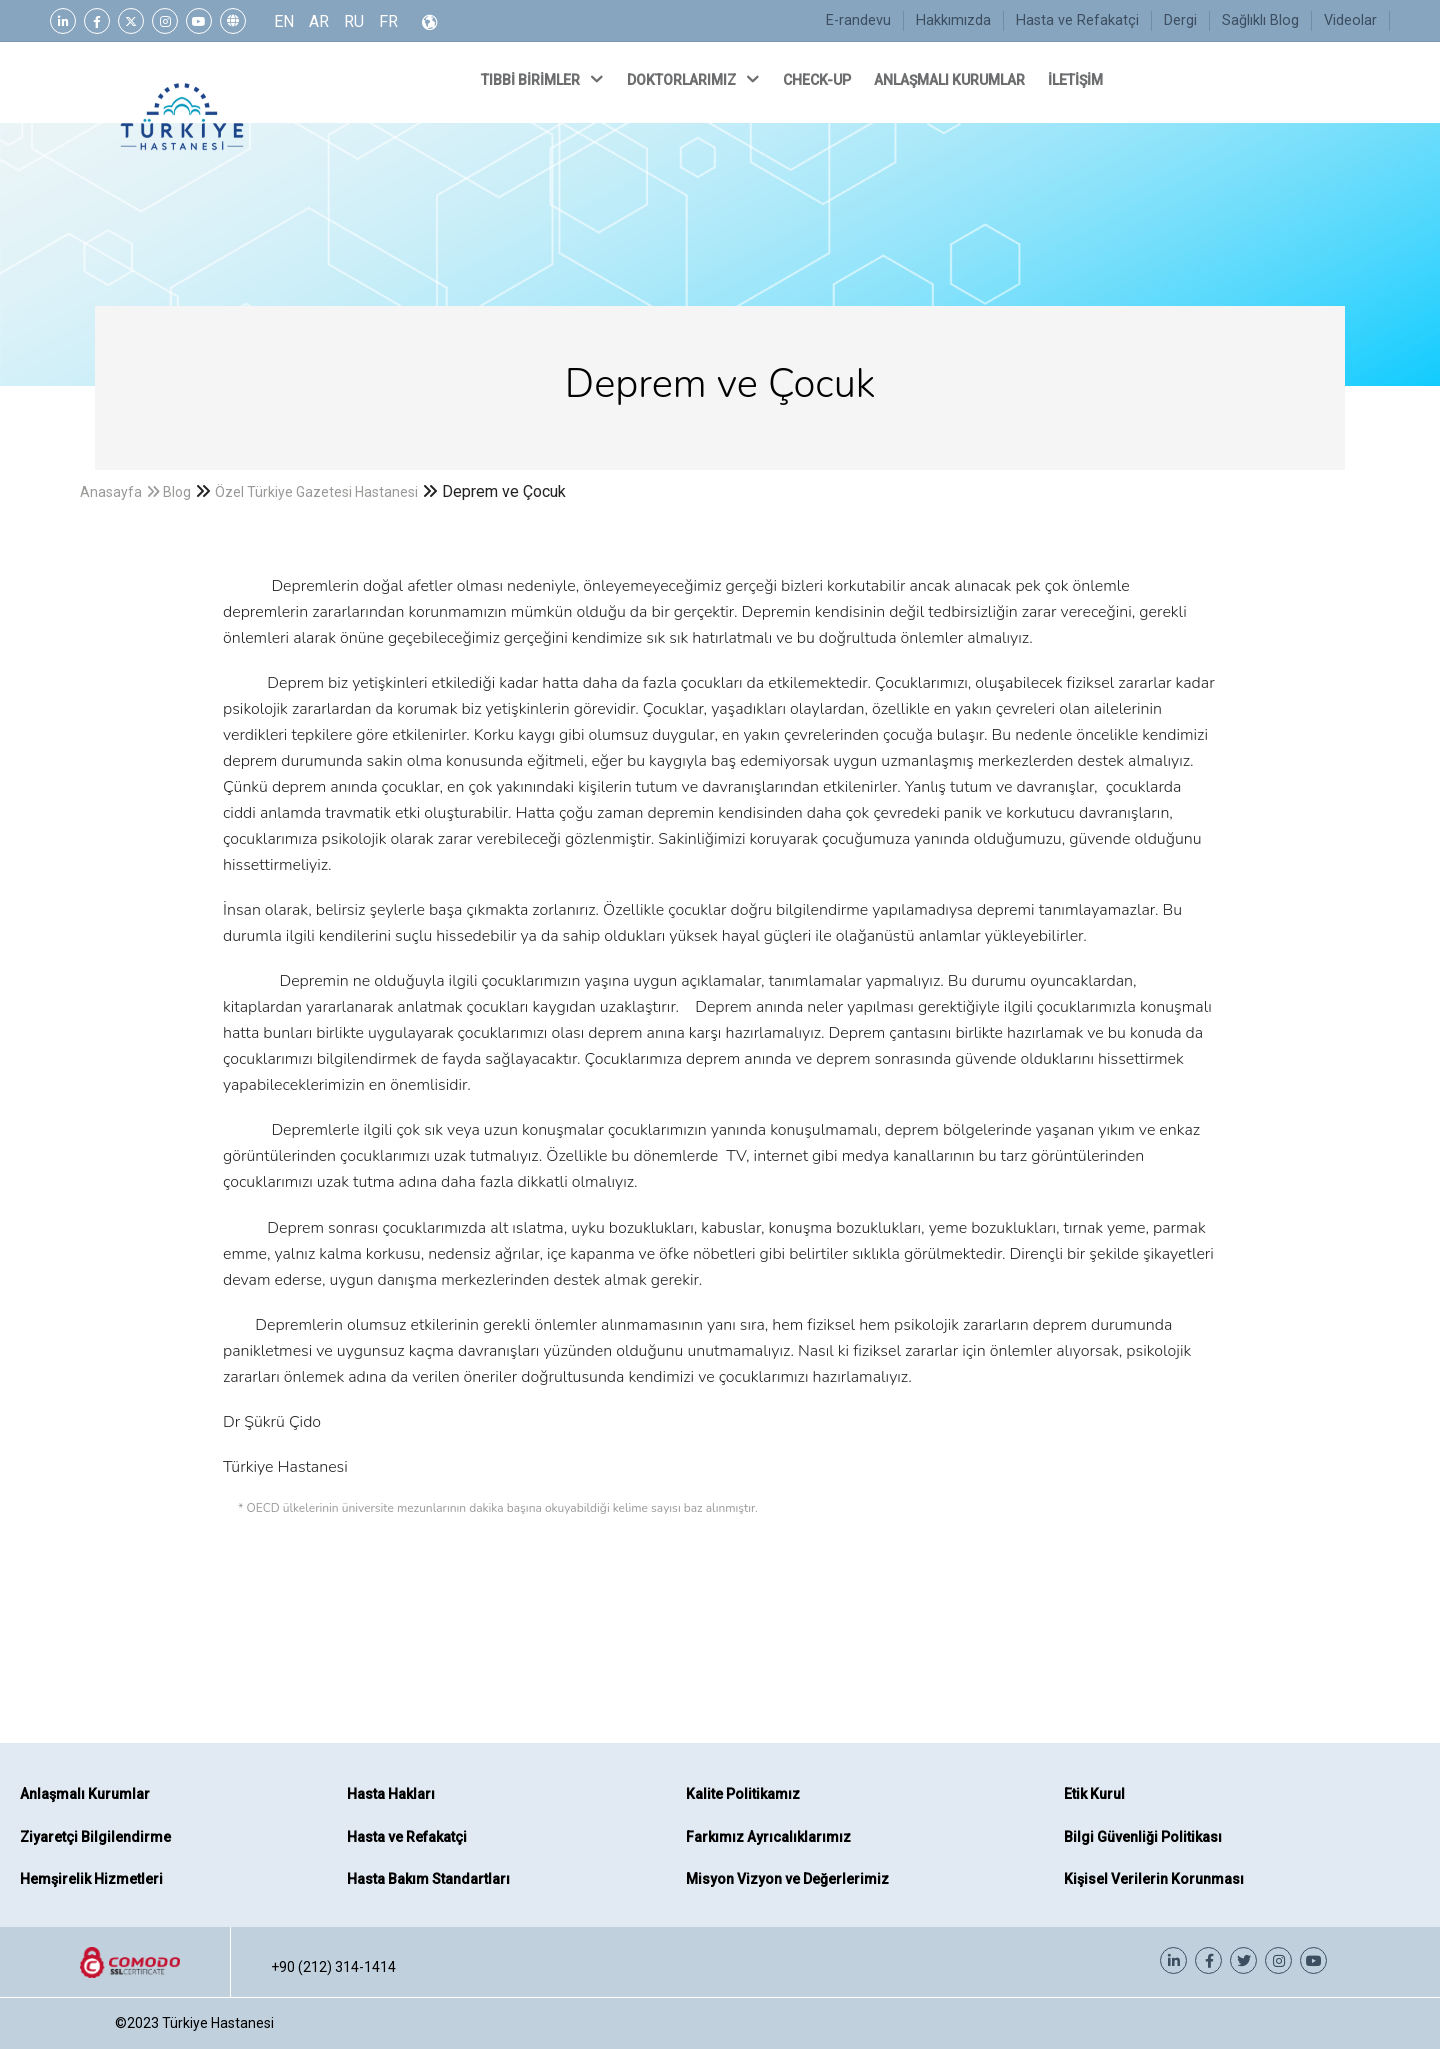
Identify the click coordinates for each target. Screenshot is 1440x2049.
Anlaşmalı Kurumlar (85, 1794)
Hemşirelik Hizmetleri (91, 1879)
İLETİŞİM (1077, 80)
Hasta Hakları (391, 1794)
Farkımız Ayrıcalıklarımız (768, 1837)
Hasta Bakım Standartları (428, 1879)
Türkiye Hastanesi (218, 2023)
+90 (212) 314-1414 (333, 1967)
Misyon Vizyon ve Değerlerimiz (787, 1879)
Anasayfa (111, 492)
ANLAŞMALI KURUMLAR (951, 80)
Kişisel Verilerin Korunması (1154, 1879)
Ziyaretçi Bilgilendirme (95, 1837)
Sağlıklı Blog (1260, 20)
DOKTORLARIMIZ (695, 79)
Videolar (1350, 20)
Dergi (1180, 20)
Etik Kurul (1094, 1794)
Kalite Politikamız (743, 1794)
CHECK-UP (818, 80)
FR (388, 21)
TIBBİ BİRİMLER (544, 79)
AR (319, 21)
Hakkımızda (953, 20)
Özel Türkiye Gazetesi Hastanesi (316, 492)
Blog (177, 492)
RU (354, 21)
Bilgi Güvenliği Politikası (1143, 1837)
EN (284, 21)
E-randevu (858, 20)
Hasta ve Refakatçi (1077, 20)
